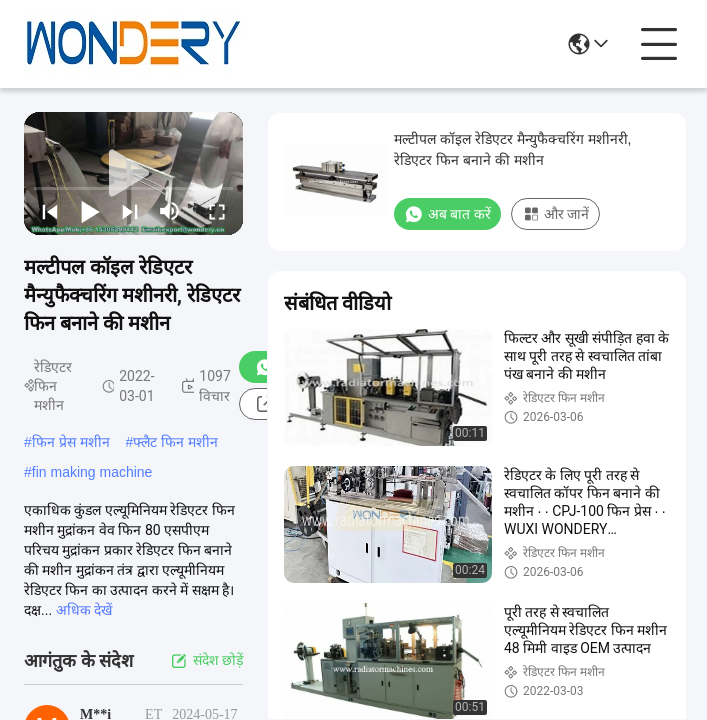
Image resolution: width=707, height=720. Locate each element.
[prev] (50, 211)
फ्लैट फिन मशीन (175, 442)
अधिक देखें (84, 610)
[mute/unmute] (170, 211)
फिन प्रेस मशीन (71, 442)
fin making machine (92, 472)
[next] (130, 211)
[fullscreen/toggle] (217, 211)
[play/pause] (90, 211)
